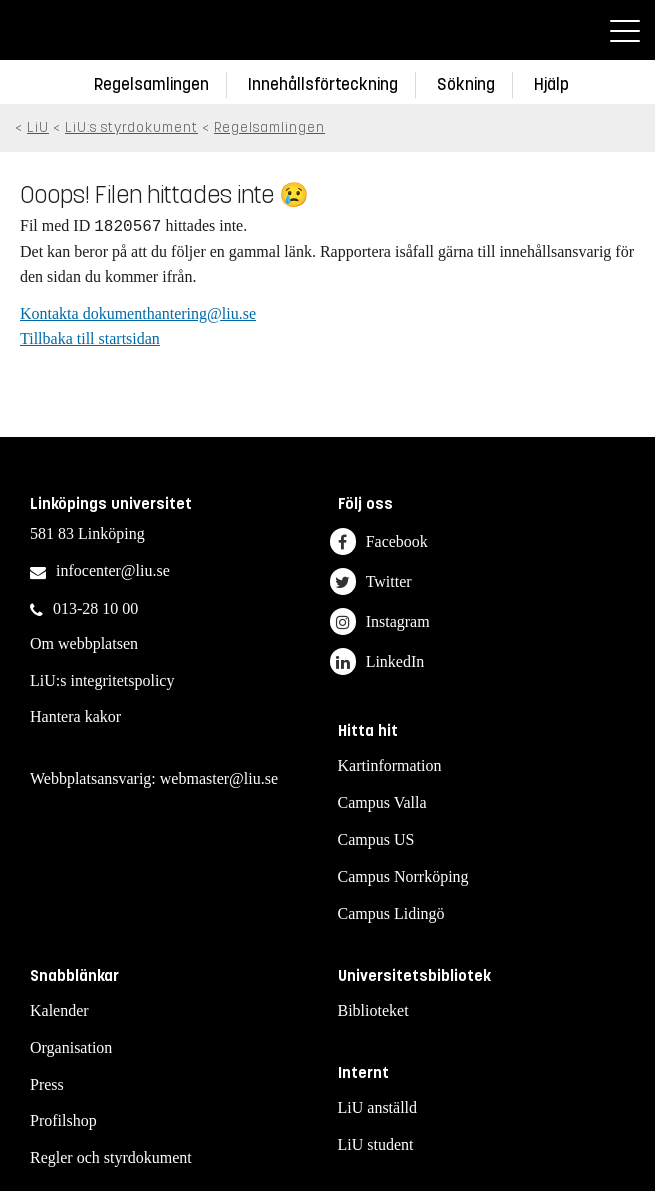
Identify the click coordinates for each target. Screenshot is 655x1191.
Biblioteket (373, 1010)
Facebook (379, 541)
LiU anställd (378, 1107)
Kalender (59, 1010)
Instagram (380, 621)
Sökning (466, 84)
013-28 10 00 (95, 608)
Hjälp (551, 84)
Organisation (71, 1047)
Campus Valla (382, 802)
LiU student (376, 1144)
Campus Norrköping (403, 876)
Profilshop (63, 1120)
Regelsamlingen (151, 84)
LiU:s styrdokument (131, 127)
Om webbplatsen (84, 643)
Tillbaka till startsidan (90, 338)
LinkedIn (377, 661)
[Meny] (625, 30)
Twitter (371, 581)
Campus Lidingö (391, 913)
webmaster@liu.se (219, 778)
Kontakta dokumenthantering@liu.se (138, 313)
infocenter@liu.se (113, 570)
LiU (38, 127)
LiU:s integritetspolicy (102, 680)
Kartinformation (390, 765)
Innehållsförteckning (323, 84)
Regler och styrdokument (111, 1157)
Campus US (376, 839)
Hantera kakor (75, 716)
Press (47, 1084)
